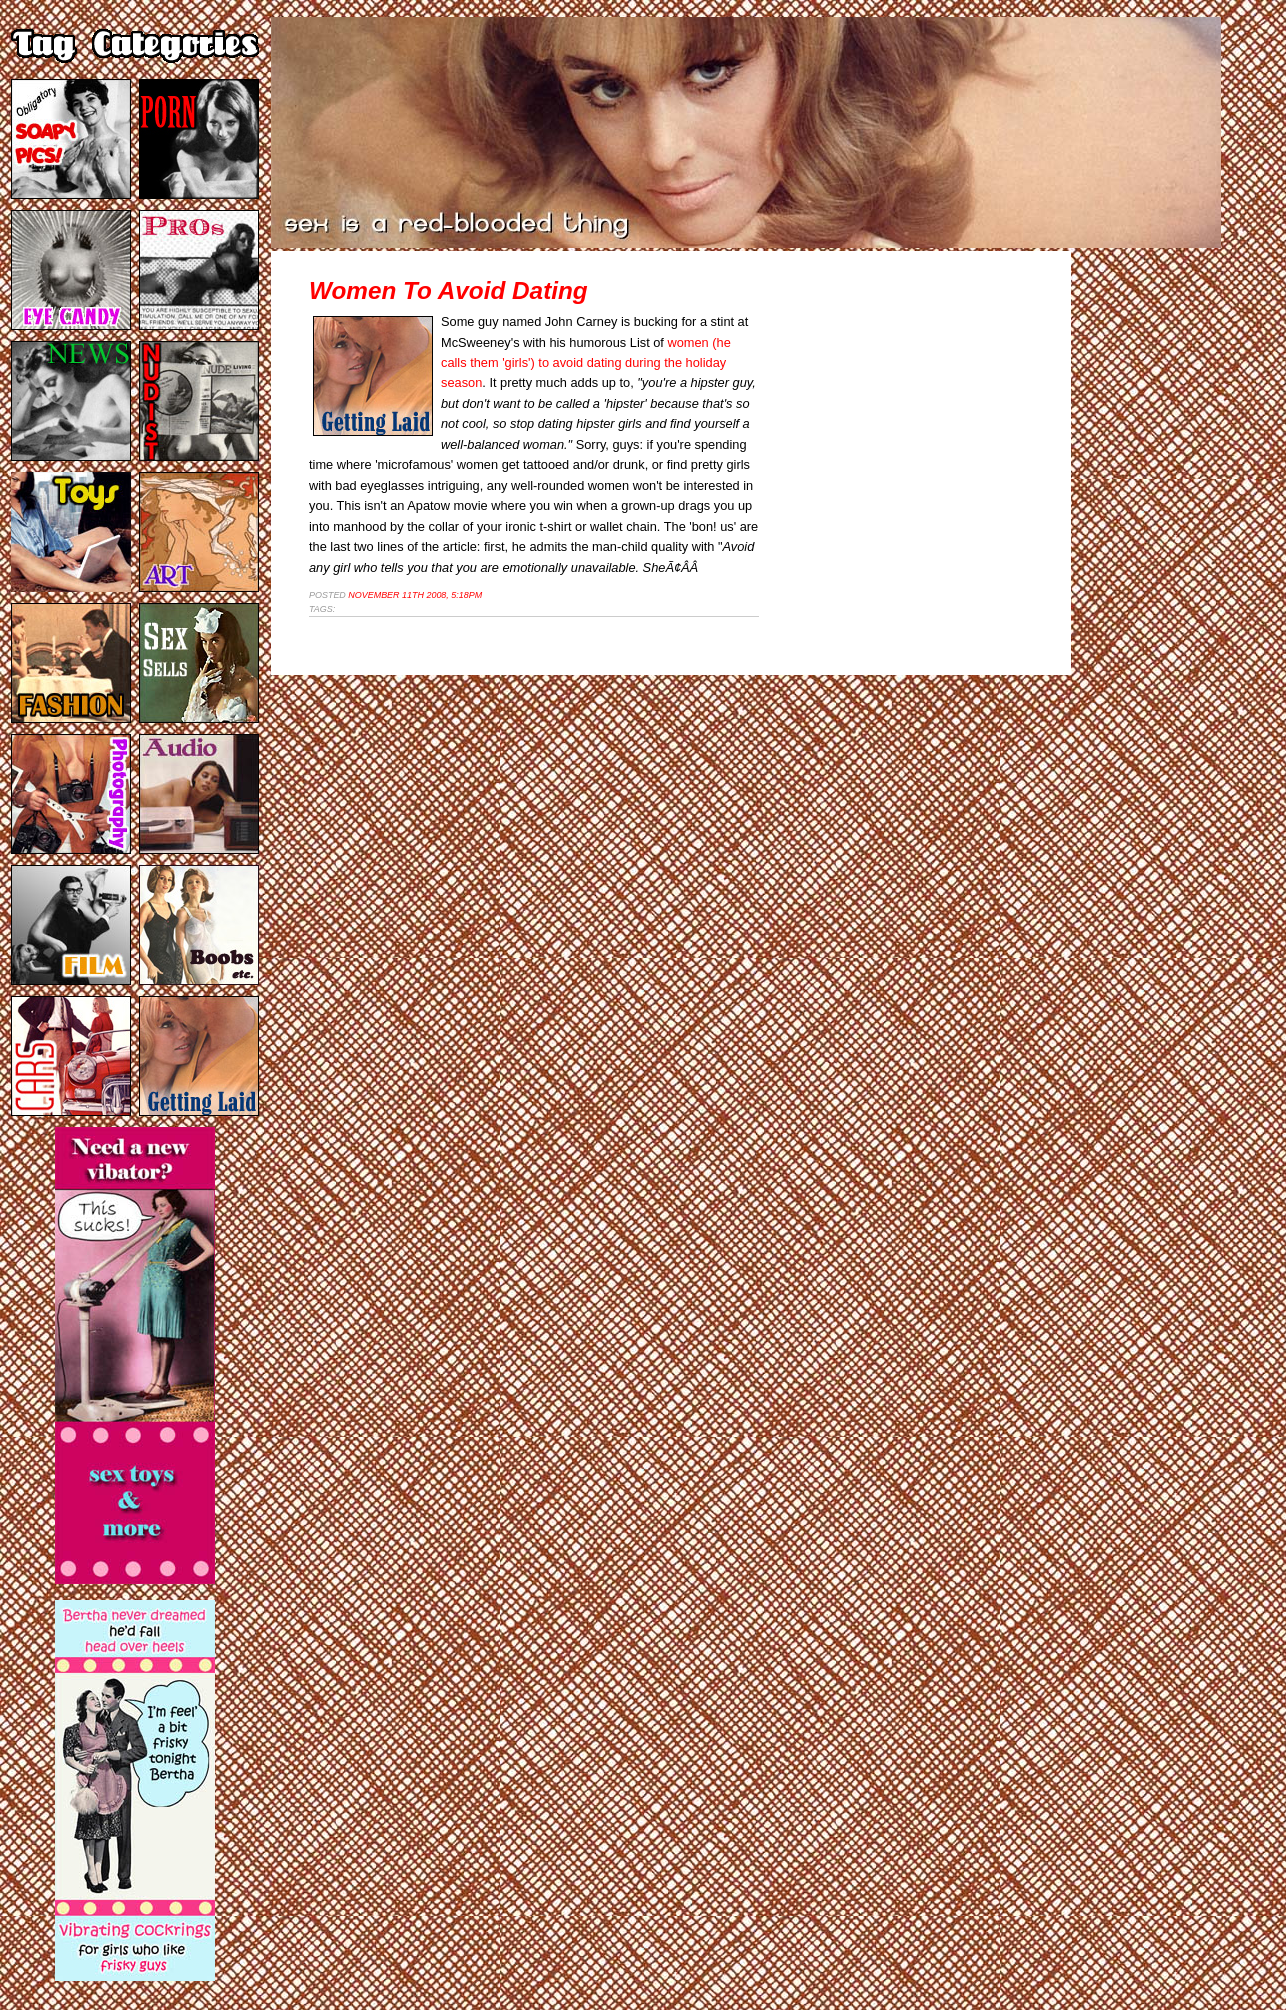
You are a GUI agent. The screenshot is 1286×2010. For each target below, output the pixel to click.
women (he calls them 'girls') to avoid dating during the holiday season (586, 363)
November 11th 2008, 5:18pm (415, 595)
